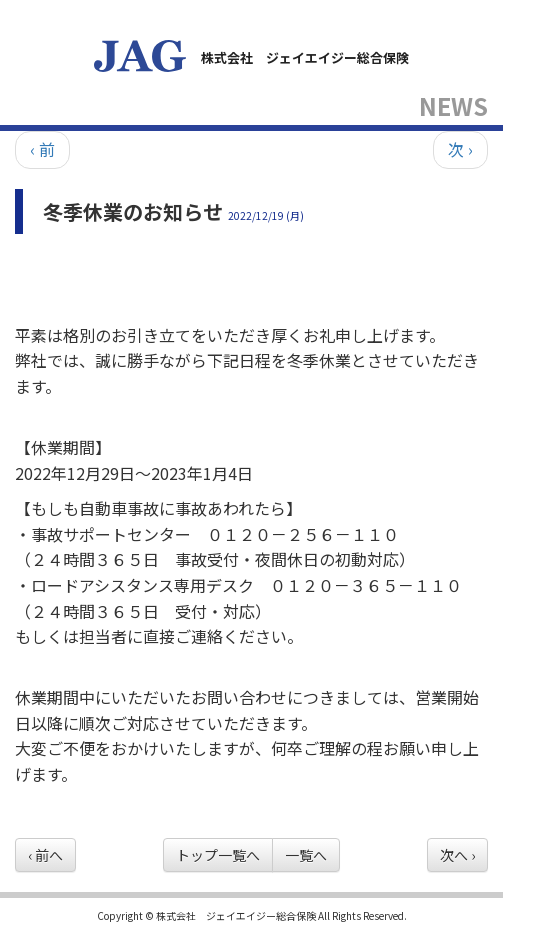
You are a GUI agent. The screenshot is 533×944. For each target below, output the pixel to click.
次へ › (457, 855)
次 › (460, 149)
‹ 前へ (45, 855)
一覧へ (306, 855)
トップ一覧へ (218, 855)
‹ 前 (42, 149)
